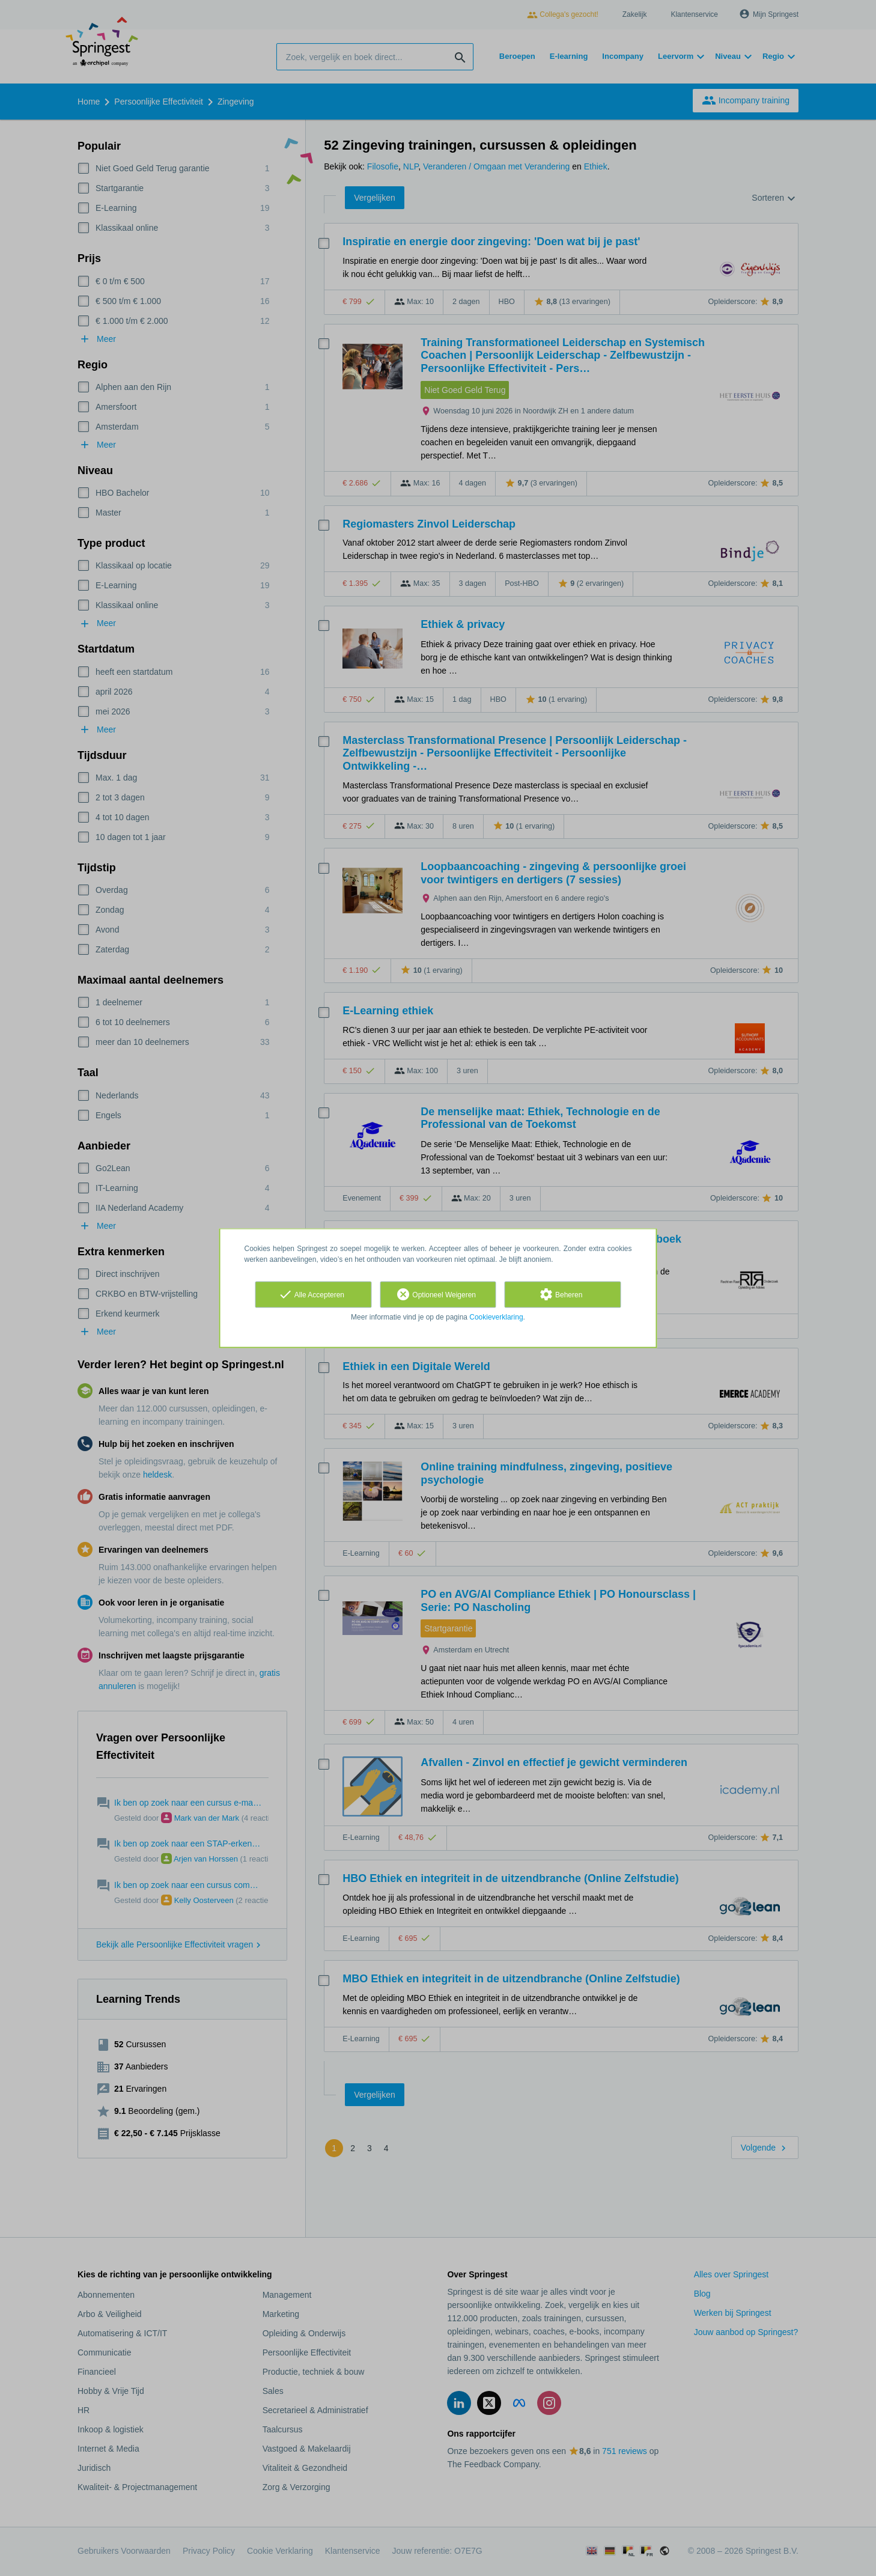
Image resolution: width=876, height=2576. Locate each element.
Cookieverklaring (496, 1317)
